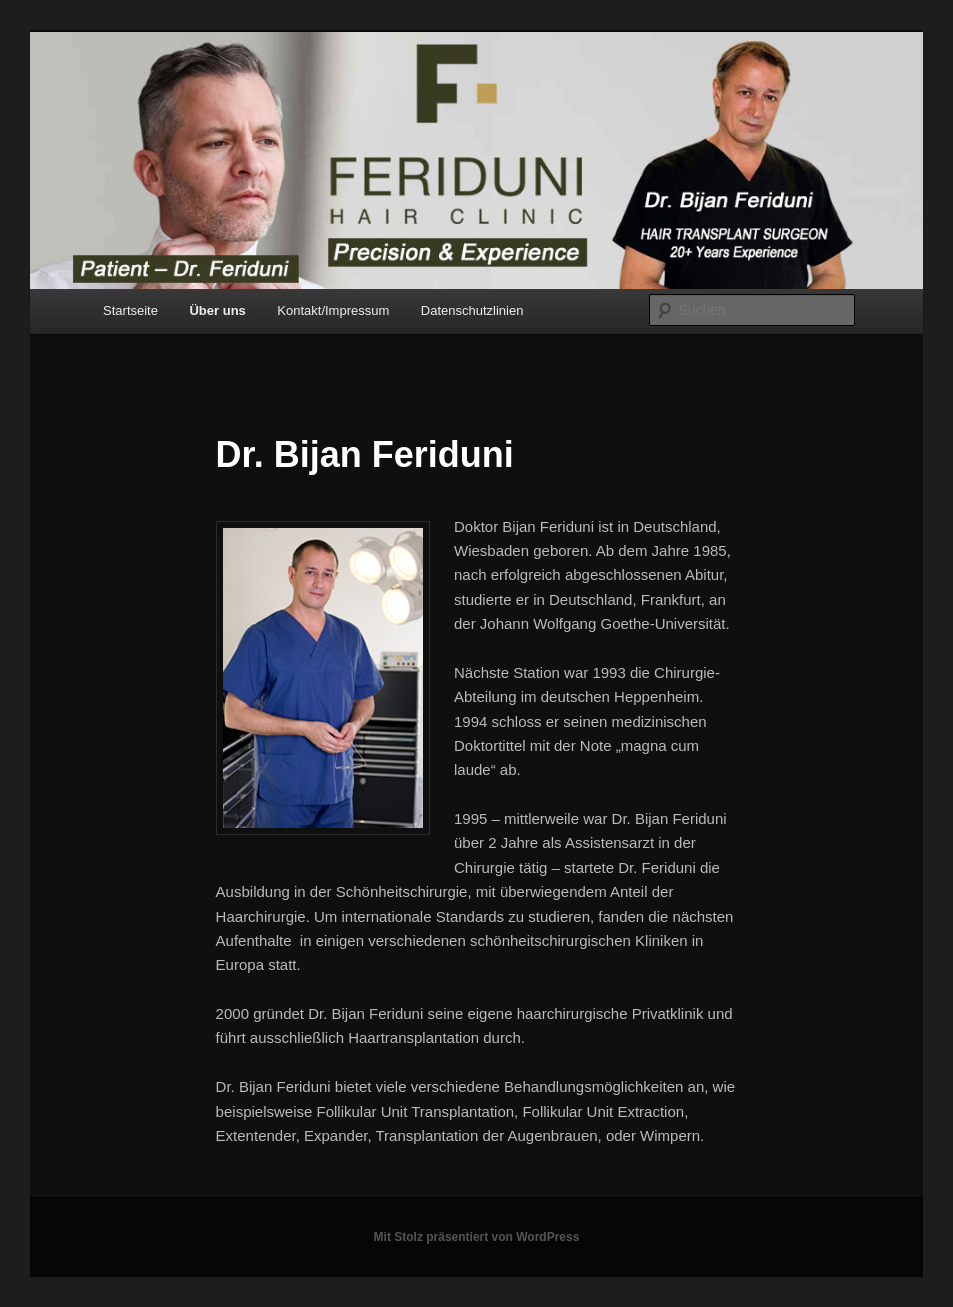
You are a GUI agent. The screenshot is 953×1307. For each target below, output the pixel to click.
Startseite (130, 310)
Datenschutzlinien (472, 310)
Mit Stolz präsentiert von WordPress (477, 1237)
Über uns (217, 310)
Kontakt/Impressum (333, 310)
